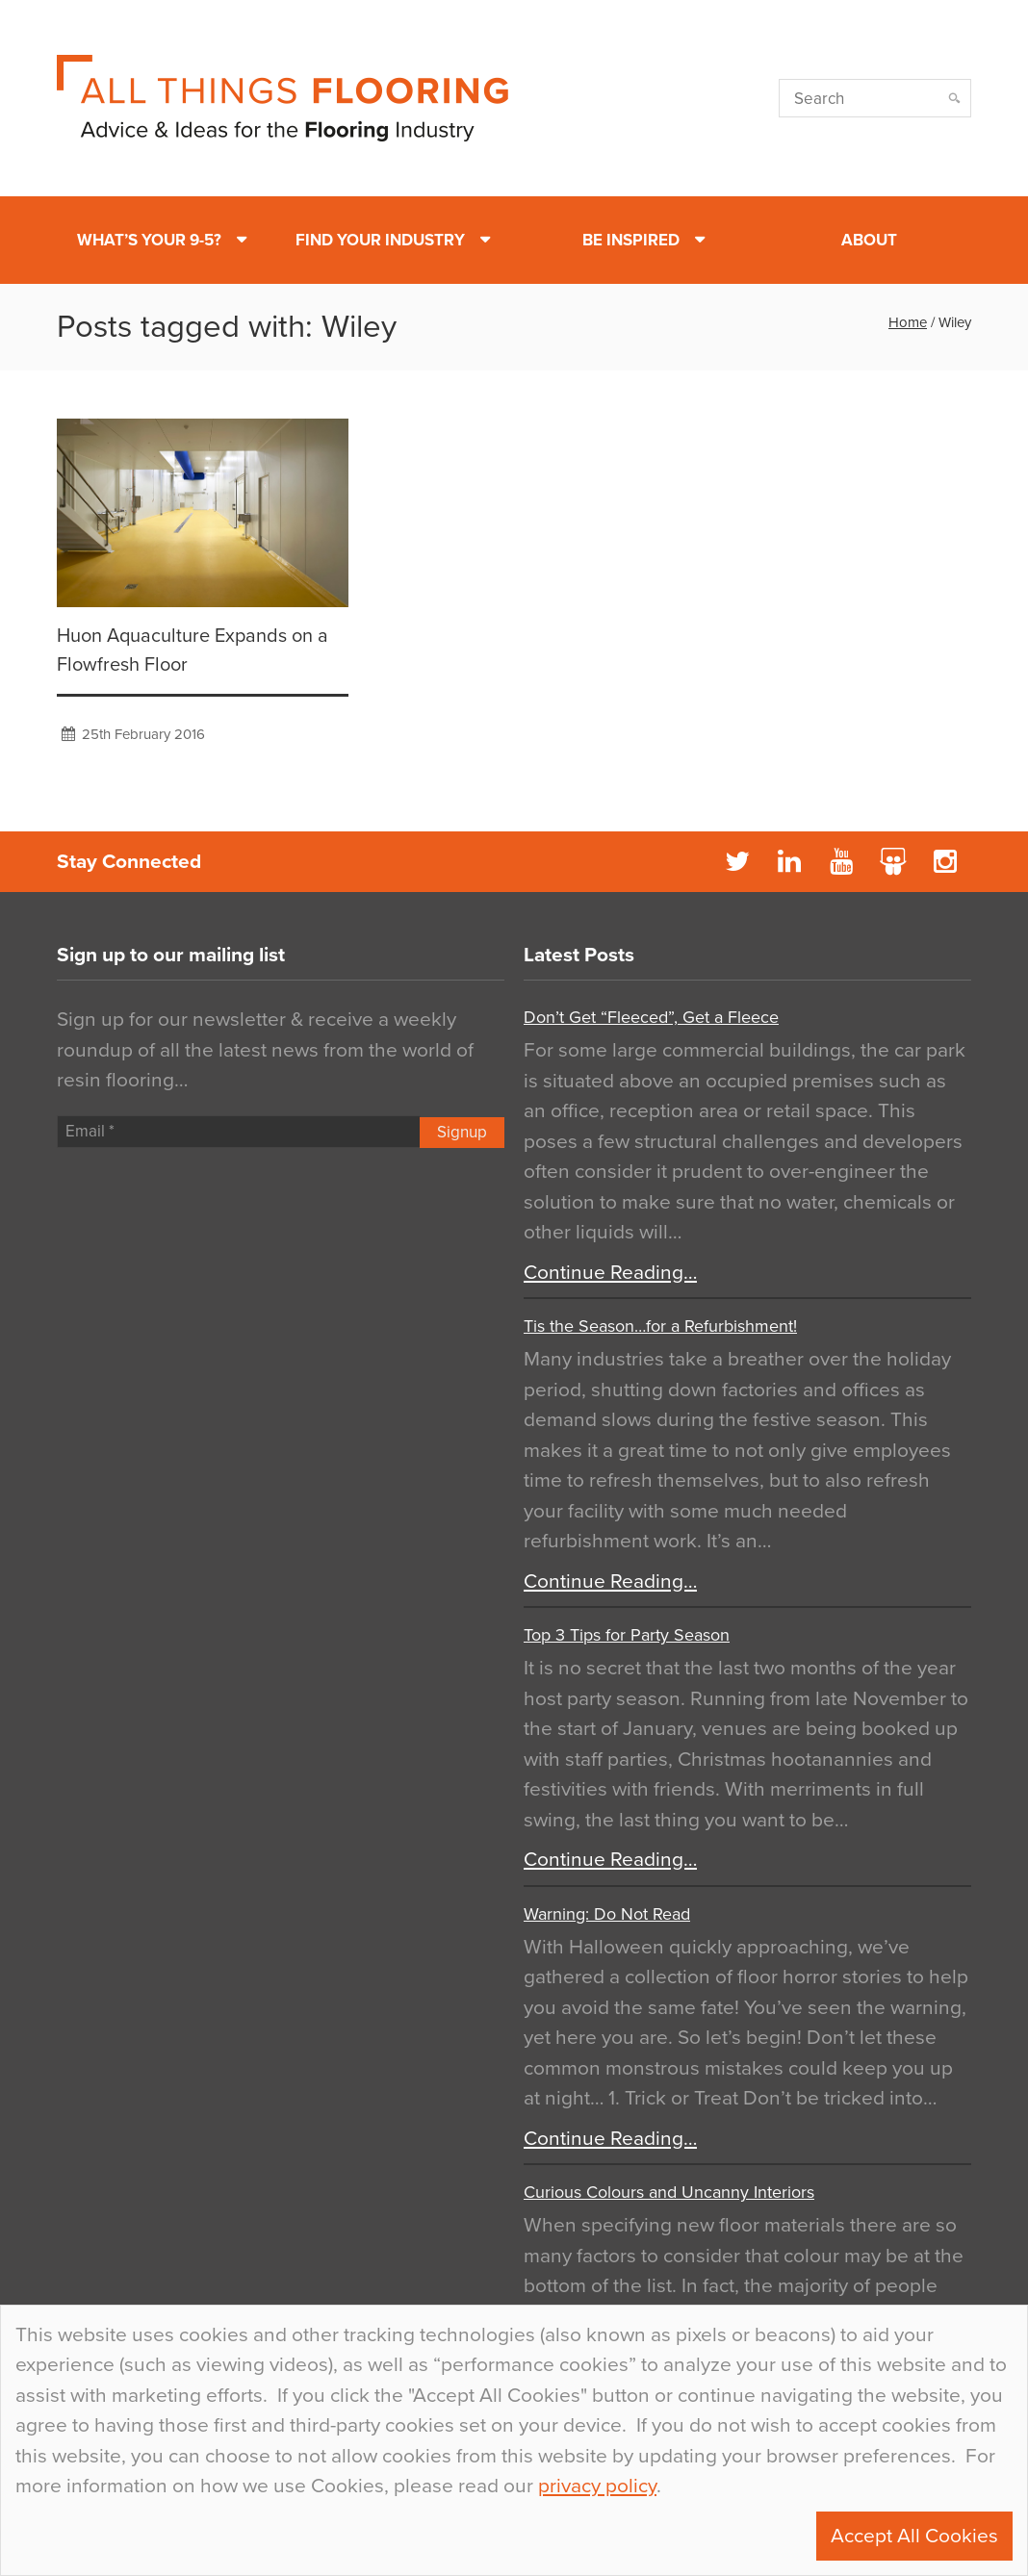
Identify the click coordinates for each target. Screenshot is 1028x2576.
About (869, 240)
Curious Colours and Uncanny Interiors (669, 2192)
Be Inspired (631, 240)
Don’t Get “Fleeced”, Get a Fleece (651, 1017)
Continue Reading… (610, 1273)
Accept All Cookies (914, 2536)
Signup (462, 1132)
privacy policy (597, 2486)
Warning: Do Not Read (607, 1914)
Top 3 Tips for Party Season (627, 1634)
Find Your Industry (380, 240)
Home (907, 322)
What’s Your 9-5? (149, 240)
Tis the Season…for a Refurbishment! (660, 1326)
